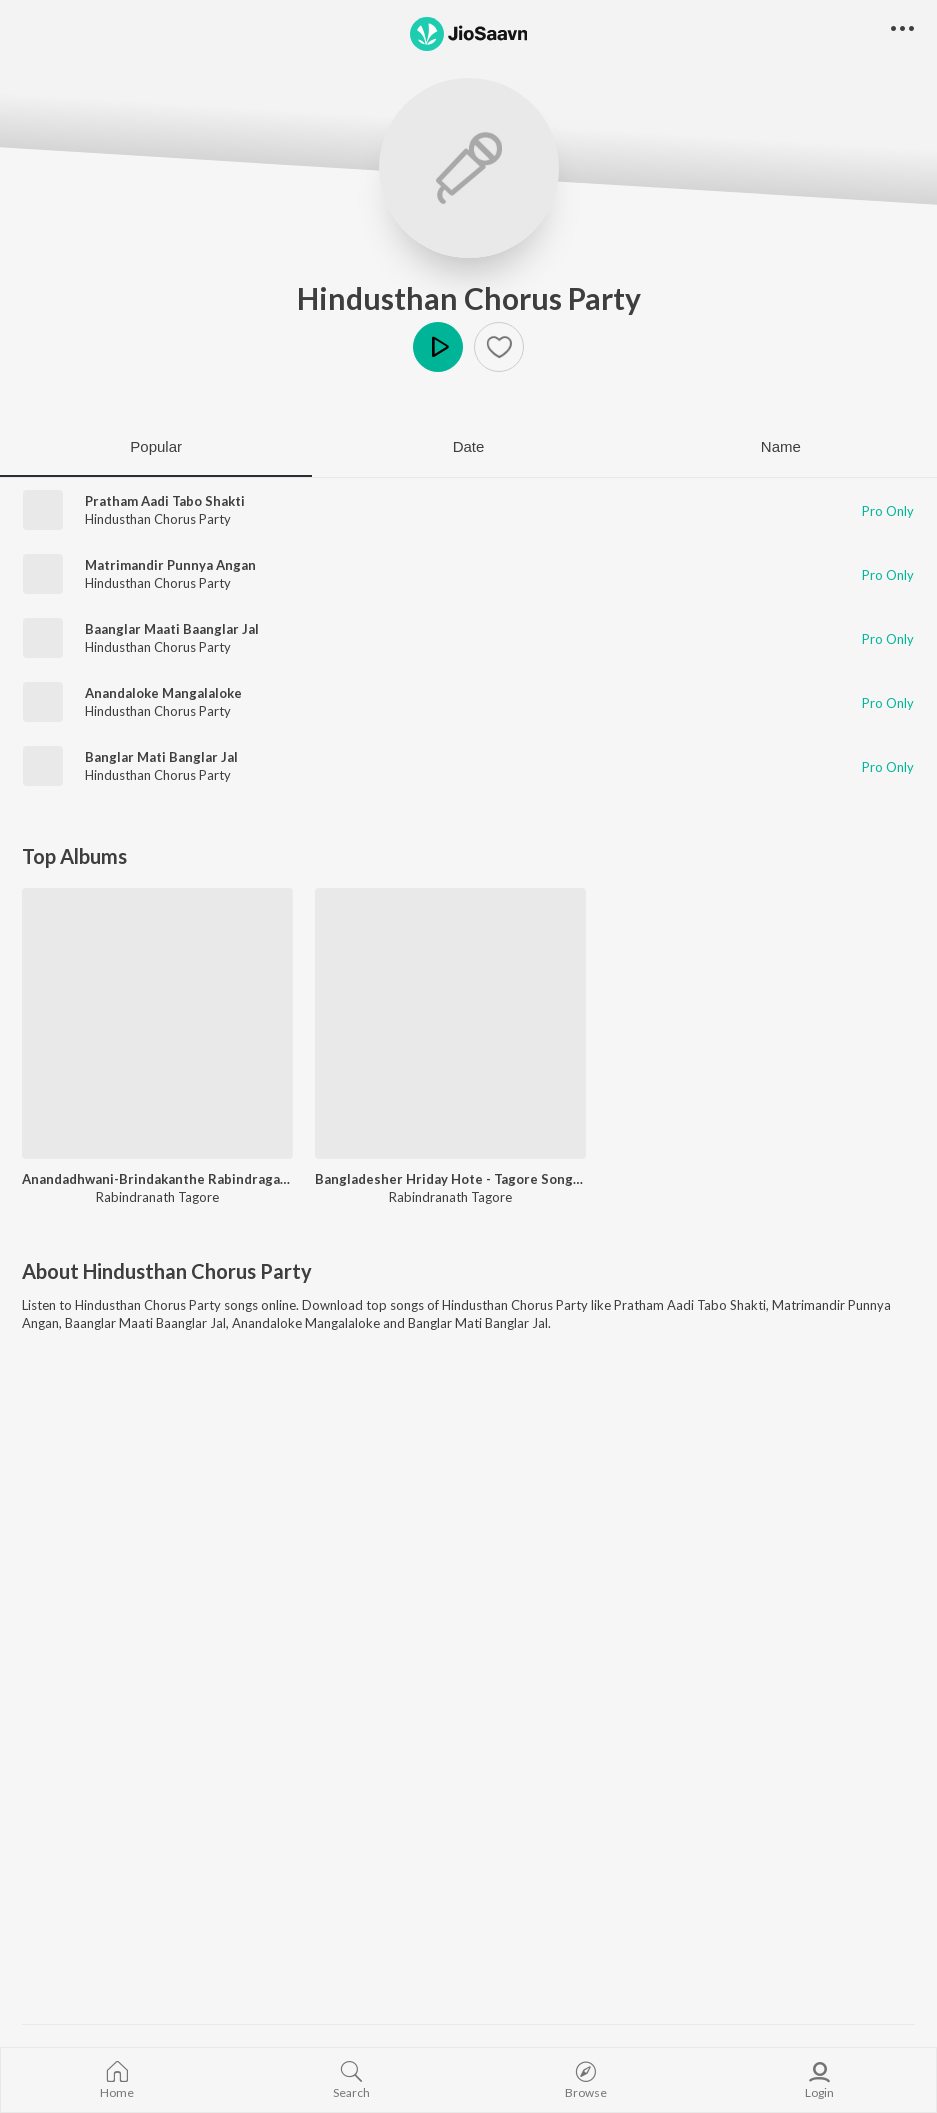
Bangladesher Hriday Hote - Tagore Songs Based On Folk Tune (450, 1179)
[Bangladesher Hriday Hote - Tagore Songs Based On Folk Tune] (450, 1023)
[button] (499, 347)
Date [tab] (469, 446)
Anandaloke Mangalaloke (163, 693)
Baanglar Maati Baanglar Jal (172, 629)
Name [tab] (781, 446)
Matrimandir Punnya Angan (170, 565)
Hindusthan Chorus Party (469, 298)
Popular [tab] (156, 446)
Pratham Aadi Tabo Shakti (165, 501)
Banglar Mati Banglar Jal (161, 757)
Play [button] (438, 347)
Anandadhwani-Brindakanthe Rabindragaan (157, 1179)
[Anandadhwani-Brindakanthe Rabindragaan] (157, 1023)
